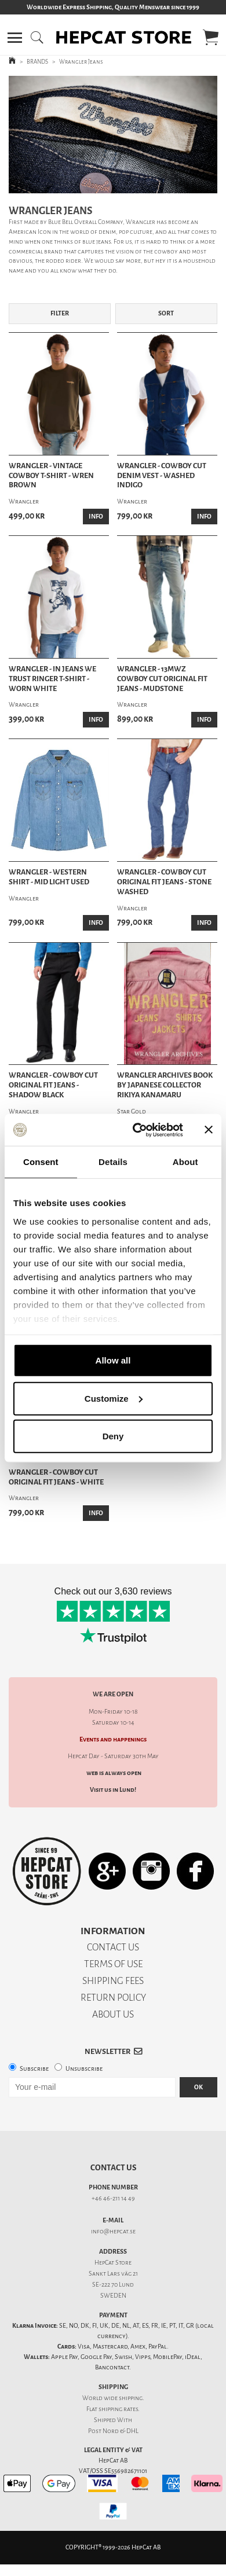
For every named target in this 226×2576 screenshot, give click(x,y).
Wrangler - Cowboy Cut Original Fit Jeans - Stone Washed (164, 882)
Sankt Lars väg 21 (113, 2273)
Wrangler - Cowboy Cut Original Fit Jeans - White (56, 1477)
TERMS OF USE (113, 1964)
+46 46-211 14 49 (113, 2198)
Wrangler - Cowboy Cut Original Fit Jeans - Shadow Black (53, 1085)
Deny (113, 1436)
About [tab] (185, 1162)
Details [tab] (113, 1162)
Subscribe (34, 2068)
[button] (15, 37)
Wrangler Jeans (81, 61)
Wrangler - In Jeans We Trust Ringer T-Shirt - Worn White (52, 678)
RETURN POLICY (113, 1997)
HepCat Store (113, 2262)
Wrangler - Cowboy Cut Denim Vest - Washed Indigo (161, 475)
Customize (114, 1398)
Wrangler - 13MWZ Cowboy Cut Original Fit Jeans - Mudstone (162, 678)
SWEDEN (113, 2295)
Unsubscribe (84, 2068)
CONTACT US (113, 1947)
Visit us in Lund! (113, 1789)
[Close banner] (209, 1130)
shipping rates (118, 2409)
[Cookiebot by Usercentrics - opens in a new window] (137, 1129)
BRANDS (37, 61)
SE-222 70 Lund (113, 2284)
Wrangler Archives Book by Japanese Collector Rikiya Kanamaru (165, 1085)
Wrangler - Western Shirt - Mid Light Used (49, 877)
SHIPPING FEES (113, 1981)
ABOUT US (113, 2014)
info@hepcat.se (113, 2231)
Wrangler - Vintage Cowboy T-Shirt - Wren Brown (51, 475)
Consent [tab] (41, 1162)
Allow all (113, 1360)
